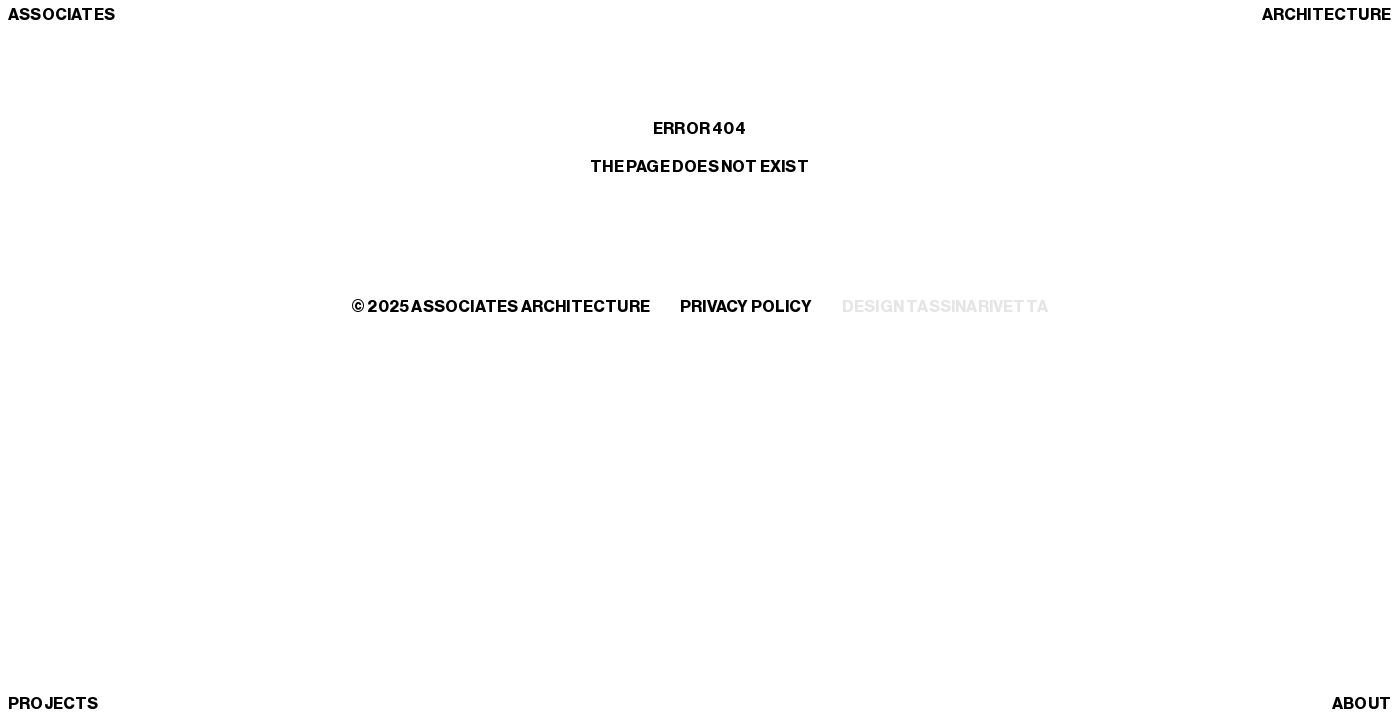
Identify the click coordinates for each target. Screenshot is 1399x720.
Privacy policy (746, 307)
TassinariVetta (977, 307)
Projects (53, 704)
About (1361, 704)
